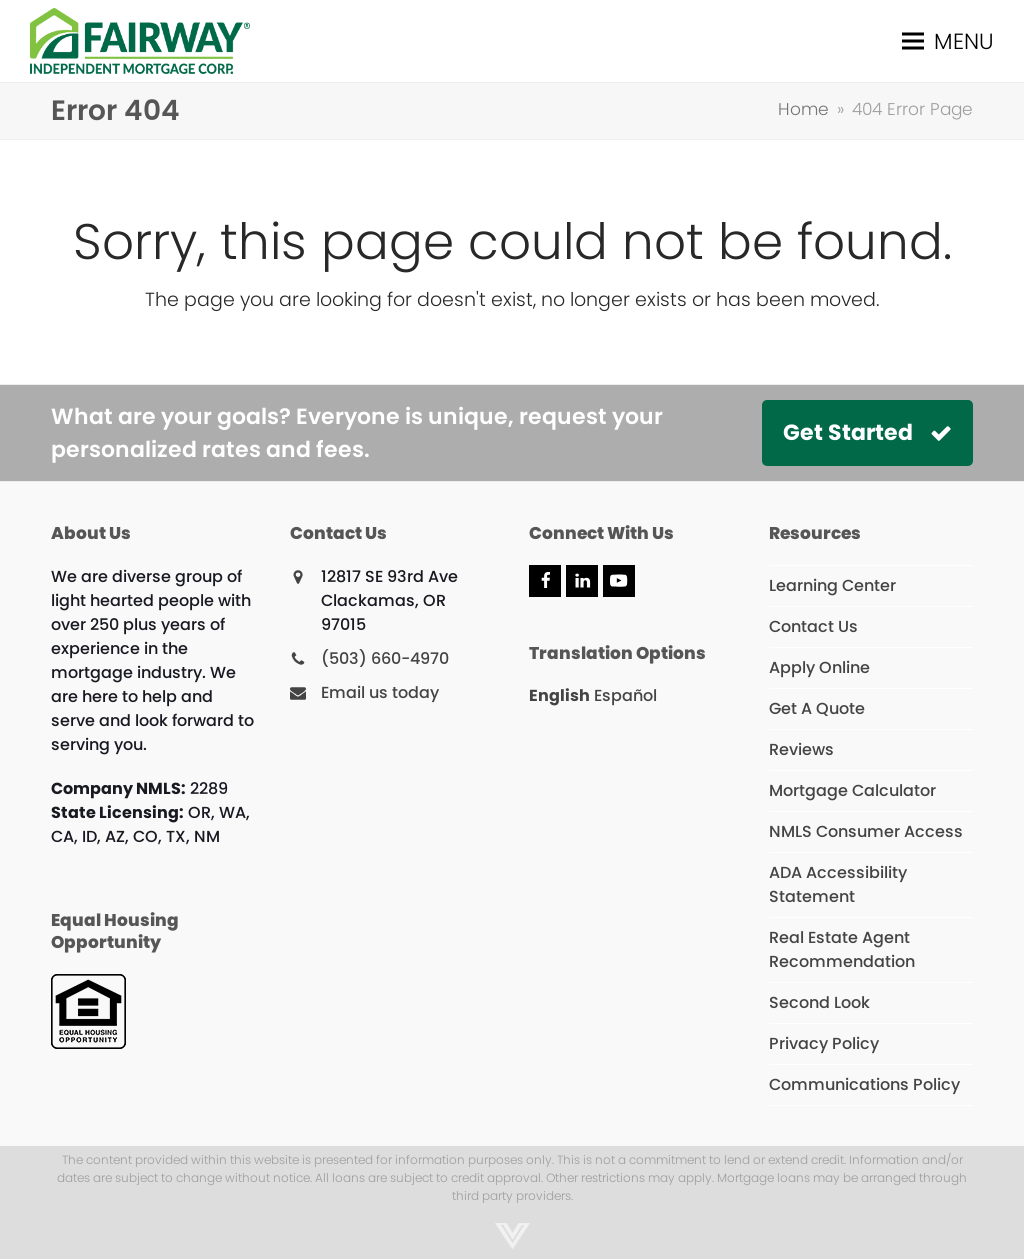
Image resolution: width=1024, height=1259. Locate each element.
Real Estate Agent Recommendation (842, 949)
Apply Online (819, 667)
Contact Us (813, 626)
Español (625, 695)
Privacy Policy (824, 1043)
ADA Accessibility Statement (838, 884)
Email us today (380, 692)
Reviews (801, 749)
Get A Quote (817, 708)
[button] (948, 40)
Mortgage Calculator (852, 790)
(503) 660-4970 (385, 658)
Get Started (867, 432)
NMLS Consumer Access (866, 831)
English (559, 695)
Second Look (819, 1002)
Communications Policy (864, 1084)
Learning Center (832, 585)
